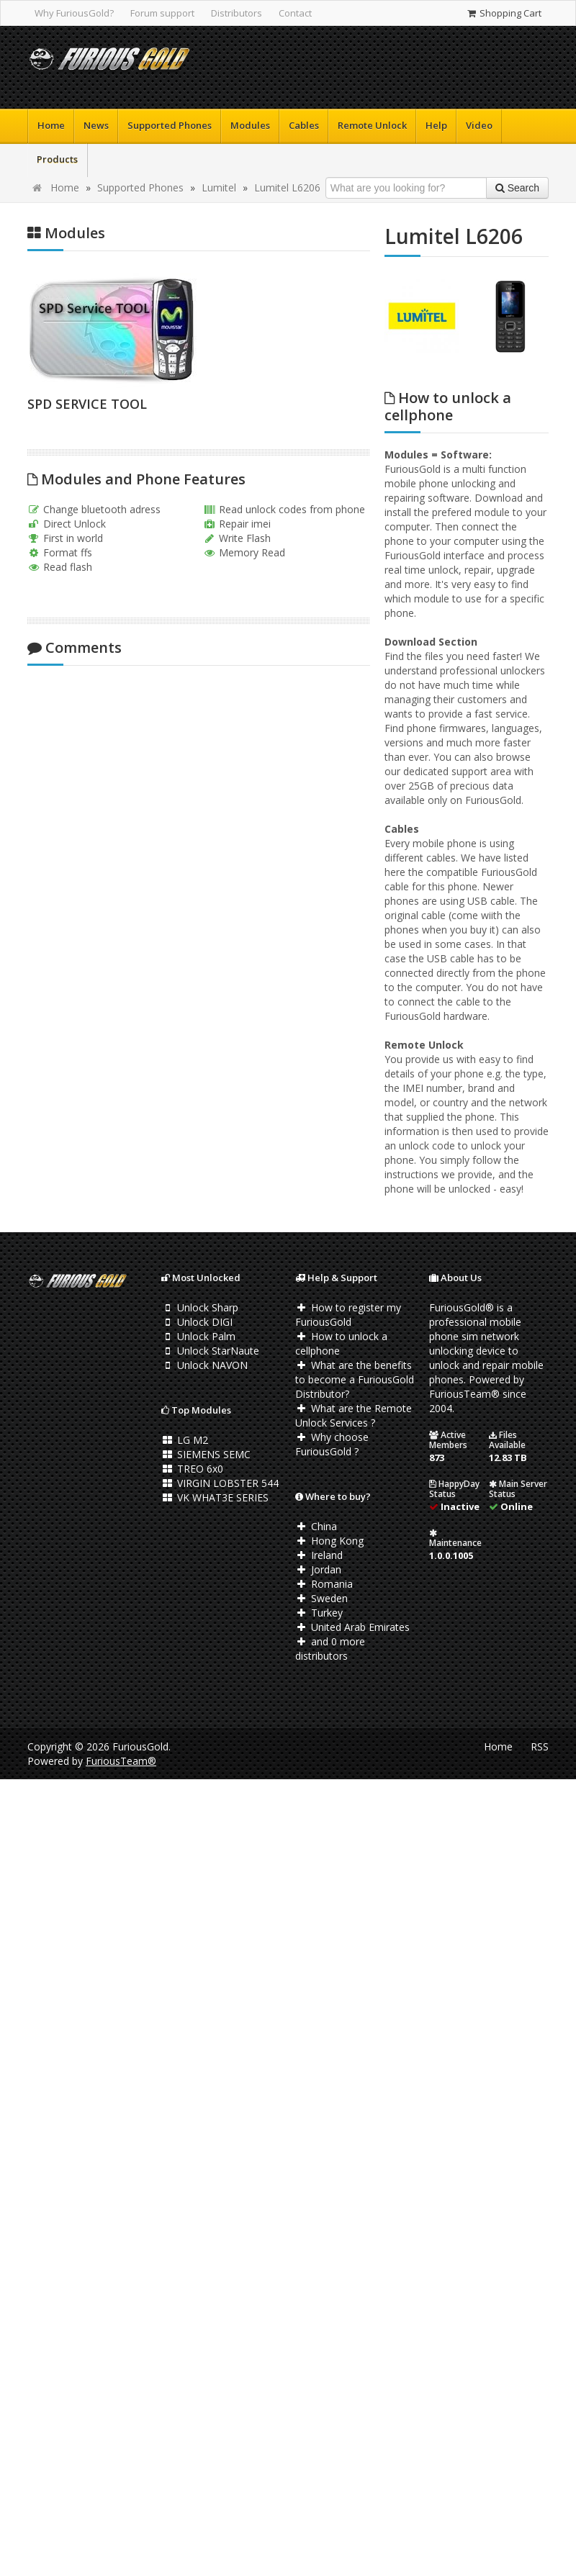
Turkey (319, 1612)
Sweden (321, 1598)
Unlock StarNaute (210, 1350)
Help (436, 125)
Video (479, 125)
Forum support (162, 12)
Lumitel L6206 (287, 187)
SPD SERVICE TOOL (87, 403)
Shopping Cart (503, 12)
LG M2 (184, 1440)
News (96, 125)
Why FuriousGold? (74, 12)
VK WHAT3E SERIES (215, 1497)
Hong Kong (329, 1540)
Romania (324, 1584)
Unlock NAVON (204, 1365)
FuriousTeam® (121, 1761)
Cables (304, 125)
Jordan (318, 1569)
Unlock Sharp (199, 1307)
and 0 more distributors (330, 1649)
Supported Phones (169, 125)
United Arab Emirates (352, 1627)
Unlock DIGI (197, 1322)
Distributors (236, 12)
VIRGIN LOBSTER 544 (220, 1483)
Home (51, 125)
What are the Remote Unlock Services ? (353, 1415)
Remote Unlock (372, 125)
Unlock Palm (198, 1336)
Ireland (319, 1555)
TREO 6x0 (192, 1468)
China (316, 1526)
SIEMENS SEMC (206, 1454)
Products (57, 159)
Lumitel (219, 187)
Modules (250, 125)
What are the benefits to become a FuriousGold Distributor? (354, 1379)
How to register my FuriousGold (348, 1315)
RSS (540, 1746)
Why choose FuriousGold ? (332, 1444)
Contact (295, 12)
